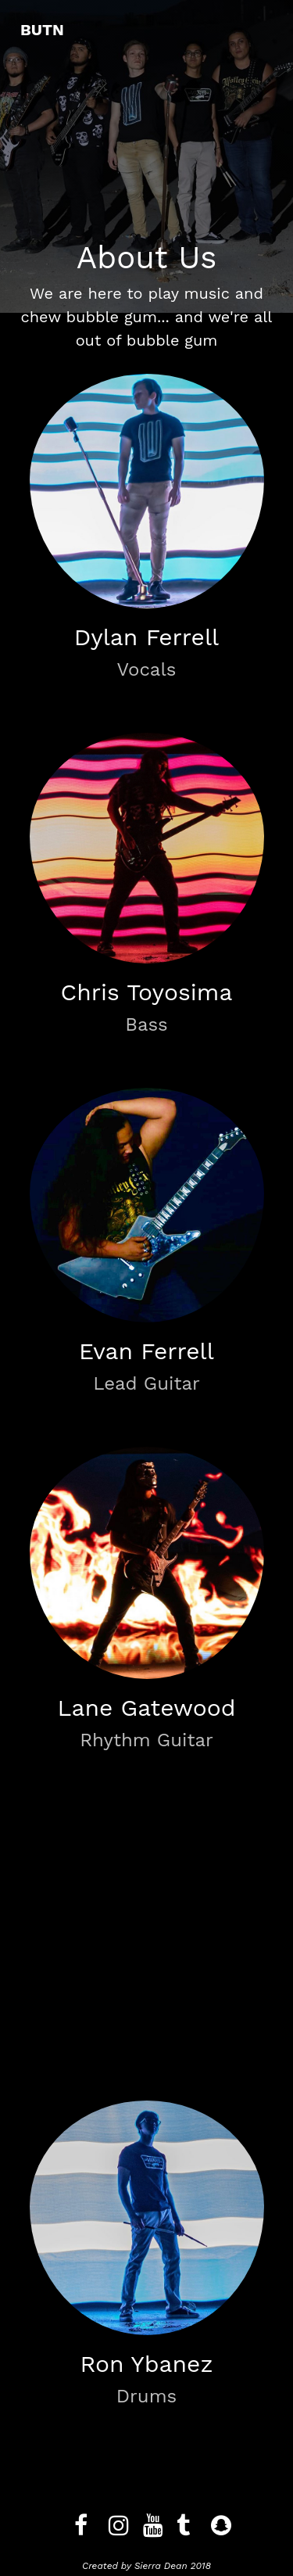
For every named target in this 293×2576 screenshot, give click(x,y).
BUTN (42, 29)
